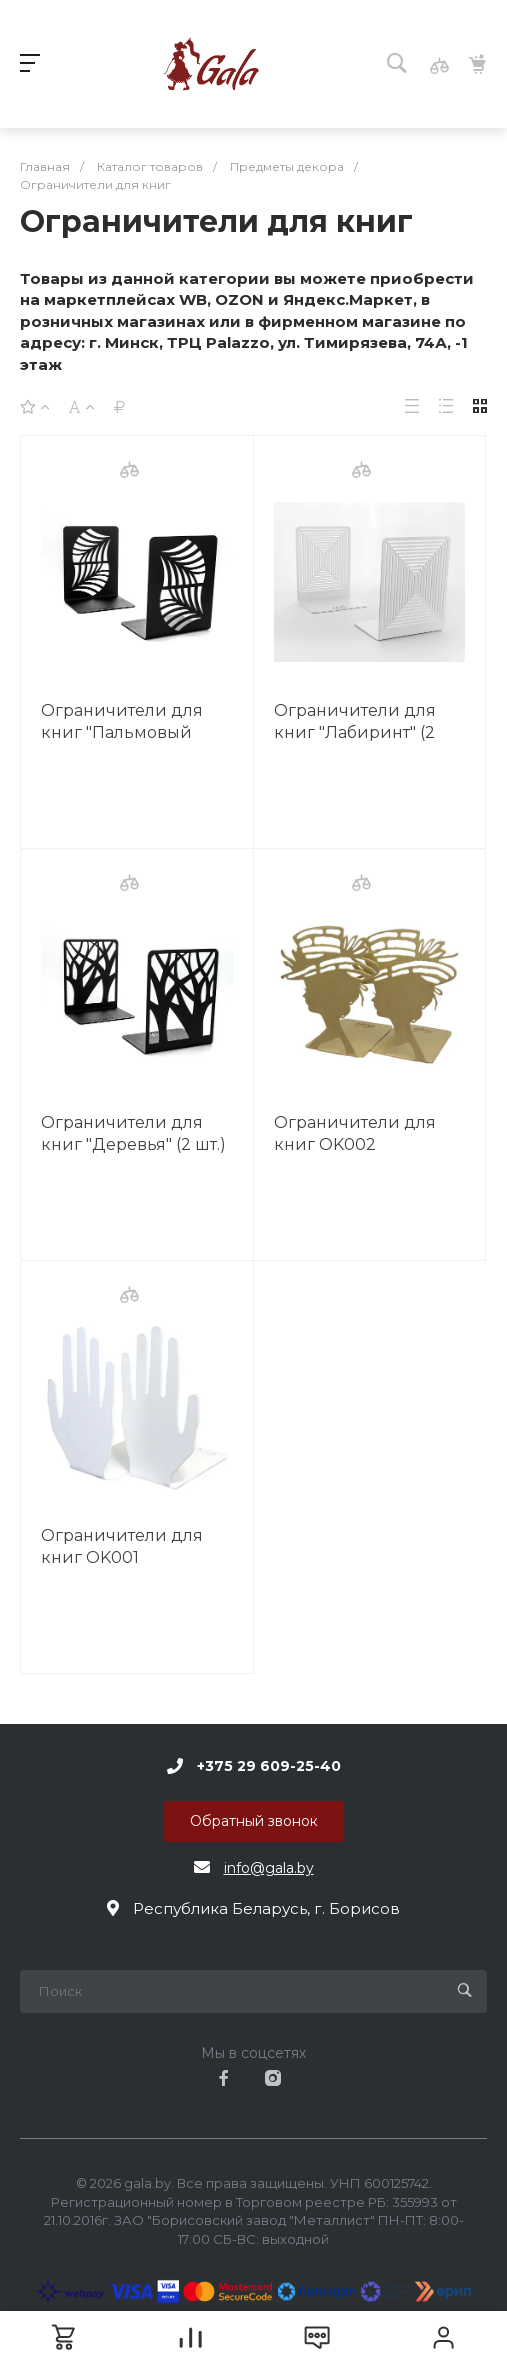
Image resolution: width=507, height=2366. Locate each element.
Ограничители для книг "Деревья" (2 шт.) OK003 (133, 1144)
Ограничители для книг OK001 (122, 1546)
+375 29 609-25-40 (269, 1766)
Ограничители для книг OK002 (355, 1133)
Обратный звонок (254, 1821)
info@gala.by (269, 1868)
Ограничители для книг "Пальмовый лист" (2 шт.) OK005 (122, 732)
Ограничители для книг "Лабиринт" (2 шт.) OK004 (355, 732)
